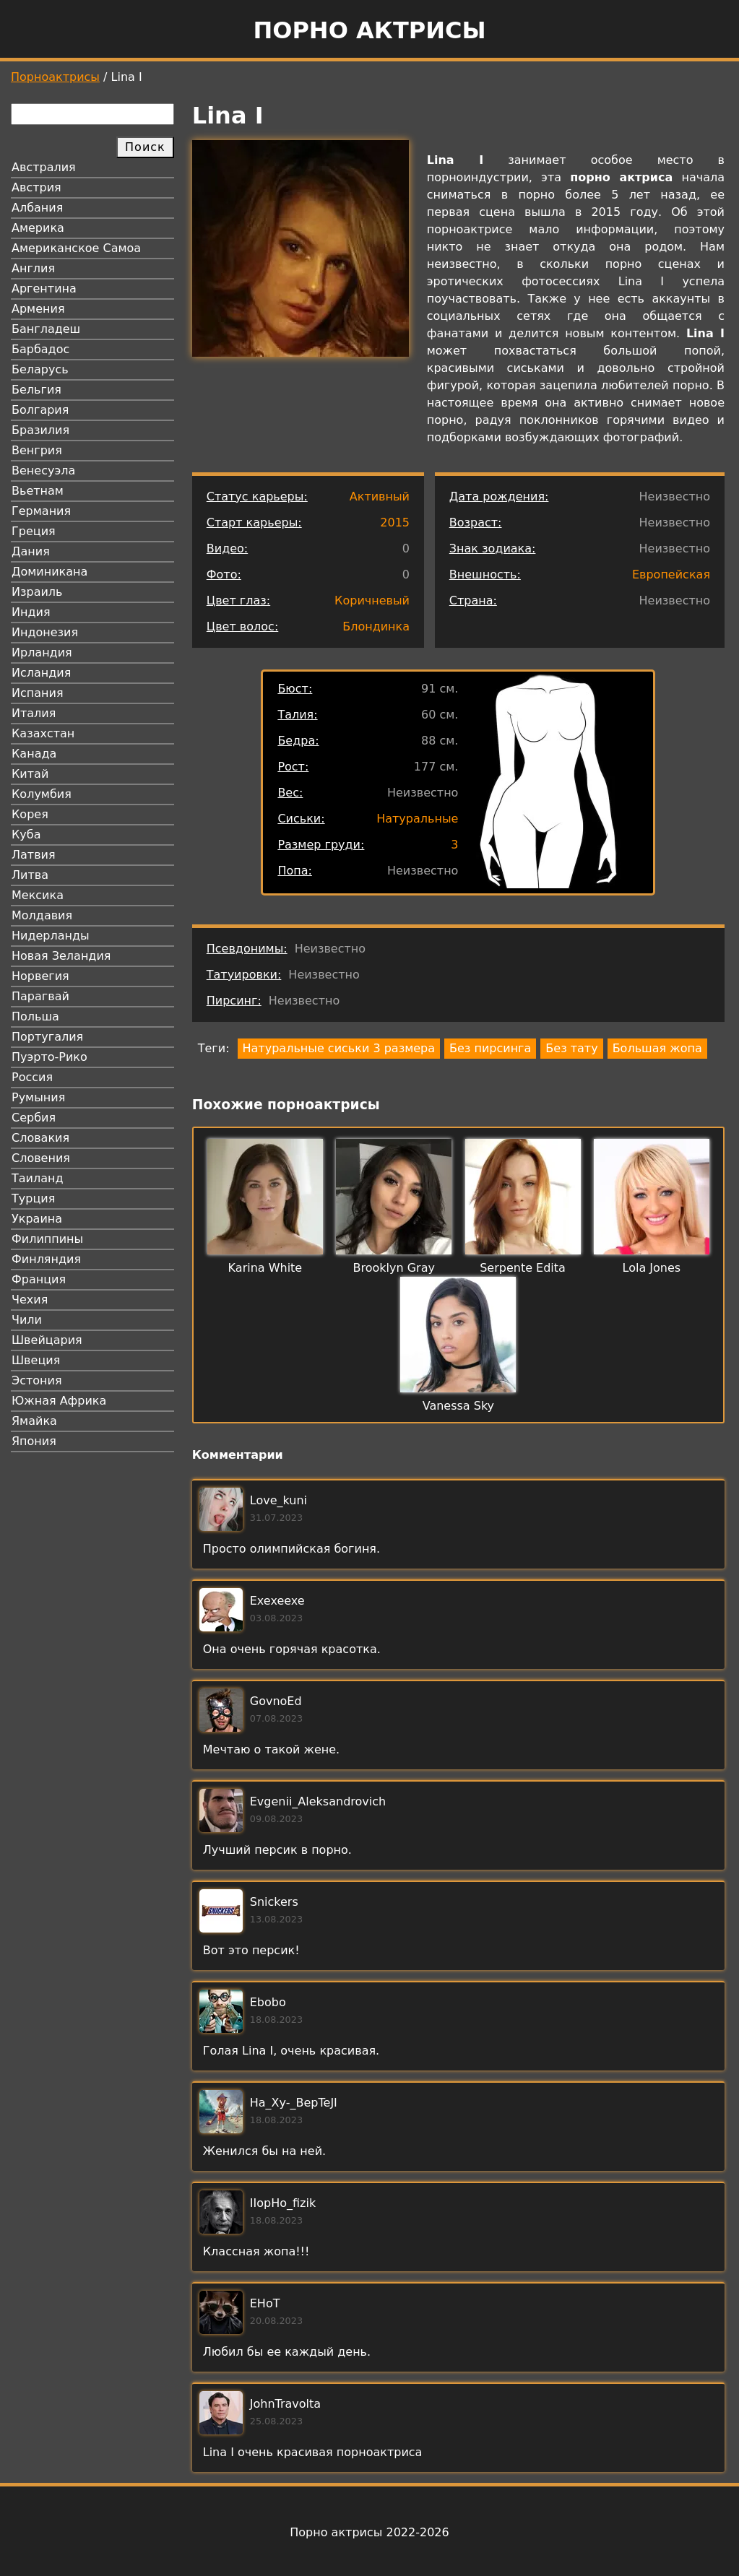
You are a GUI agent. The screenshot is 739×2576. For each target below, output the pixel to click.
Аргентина (44, 288)
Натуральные (417, 818)
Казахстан (43, 733)
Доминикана (49, 571)
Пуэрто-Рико (49, 1057)
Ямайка (34, 1421)
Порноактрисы (55, 77)
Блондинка (376, 626)
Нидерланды (51, 935)
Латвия (34, 855)
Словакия (40, 1138)
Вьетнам (38, 491)
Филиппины (47, 1239)
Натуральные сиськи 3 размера (339, 1048)
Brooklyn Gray (394, 1268)
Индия (31, 612)
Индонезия (45, 632)
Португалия (47, 1037)
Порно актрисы (369, 30)
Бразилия (40, 430)
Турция (33, 1198)
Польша (35, 1016)
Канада (34, 753)
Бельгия (36, 389)
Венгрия (37, 450)
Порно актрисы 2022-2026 (369, 2532)
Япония (34, 1441)
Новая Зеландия (61, 956)
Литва (30, 875)
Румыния (38, 1097)
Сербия (34, 1117)
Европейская (671, 574)
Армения (38, 309)
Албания (37, 207)
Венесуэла (43, 470)
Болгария (40, 410)
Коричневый (372, 600)
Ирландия (42, 652)
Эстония (37, 1380)
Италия (34, 713)
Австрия (36, 187)
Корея (30, 814)
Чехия (30, 1299)
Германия (41, 511)
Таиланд (38, 1178)
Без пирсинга (490, 1048)
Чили (27, 1320)
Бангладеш (46, 329)
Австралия (44, 167)
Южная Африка (59, 1401)
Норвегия (40, 976)
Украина (37, 1219)
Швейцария (47, 1340)
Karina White (265, 1268)
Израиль (37, 592)
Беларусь (40, 369)
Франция (39, 1279)
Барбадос (40, 349)
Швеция (36, 1360)
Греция (34, 531)
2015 (395, 522)
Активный (380, 496)
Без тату (571, 1048)
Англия (33, 268)
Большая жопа (657, 1048)
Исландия (41, 673)
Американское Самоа (76, 248)
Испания (38, 693)
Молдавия (42, 915)
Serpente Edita (523, 1268)
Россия (32, 1077)
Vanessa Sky (458, 1406)
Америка (38, 228)
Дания (31, 551)
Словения (41, 1158)
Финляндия (46, 1259)
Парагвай (40, 996)
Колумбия (42, 794)
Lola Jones (652, 1268)
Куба (26, 834)
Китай (30, 774)
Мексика (38, 895)
